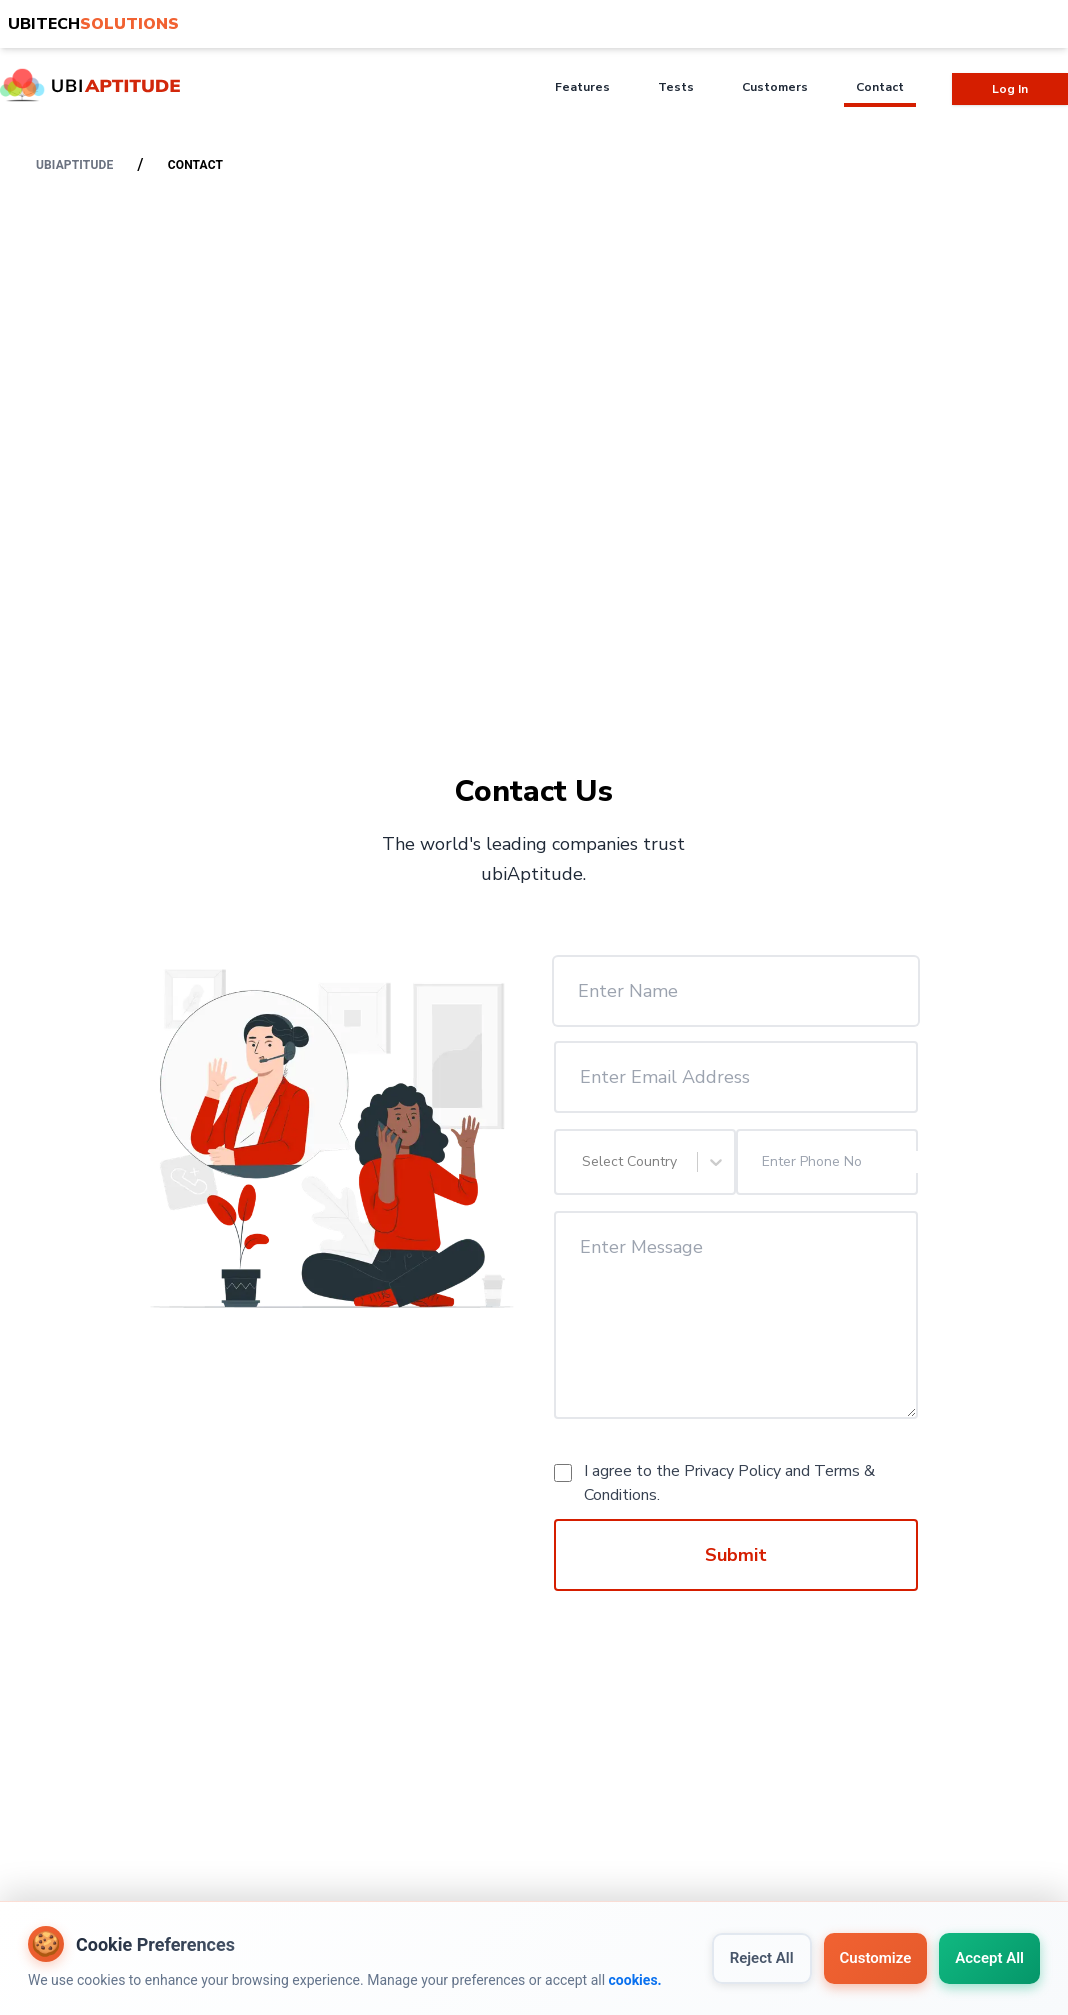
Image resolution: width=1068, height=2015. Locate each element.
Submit (736, 1555)
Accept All (989, 1958)
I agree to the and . (729, 1483)
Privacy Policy (732, 1471)
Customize (876, 1958)
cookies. (635, 1980)
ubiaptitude (74, 165)
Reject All (762, 1958)
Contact (195, 165)
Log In (1010, 89)
